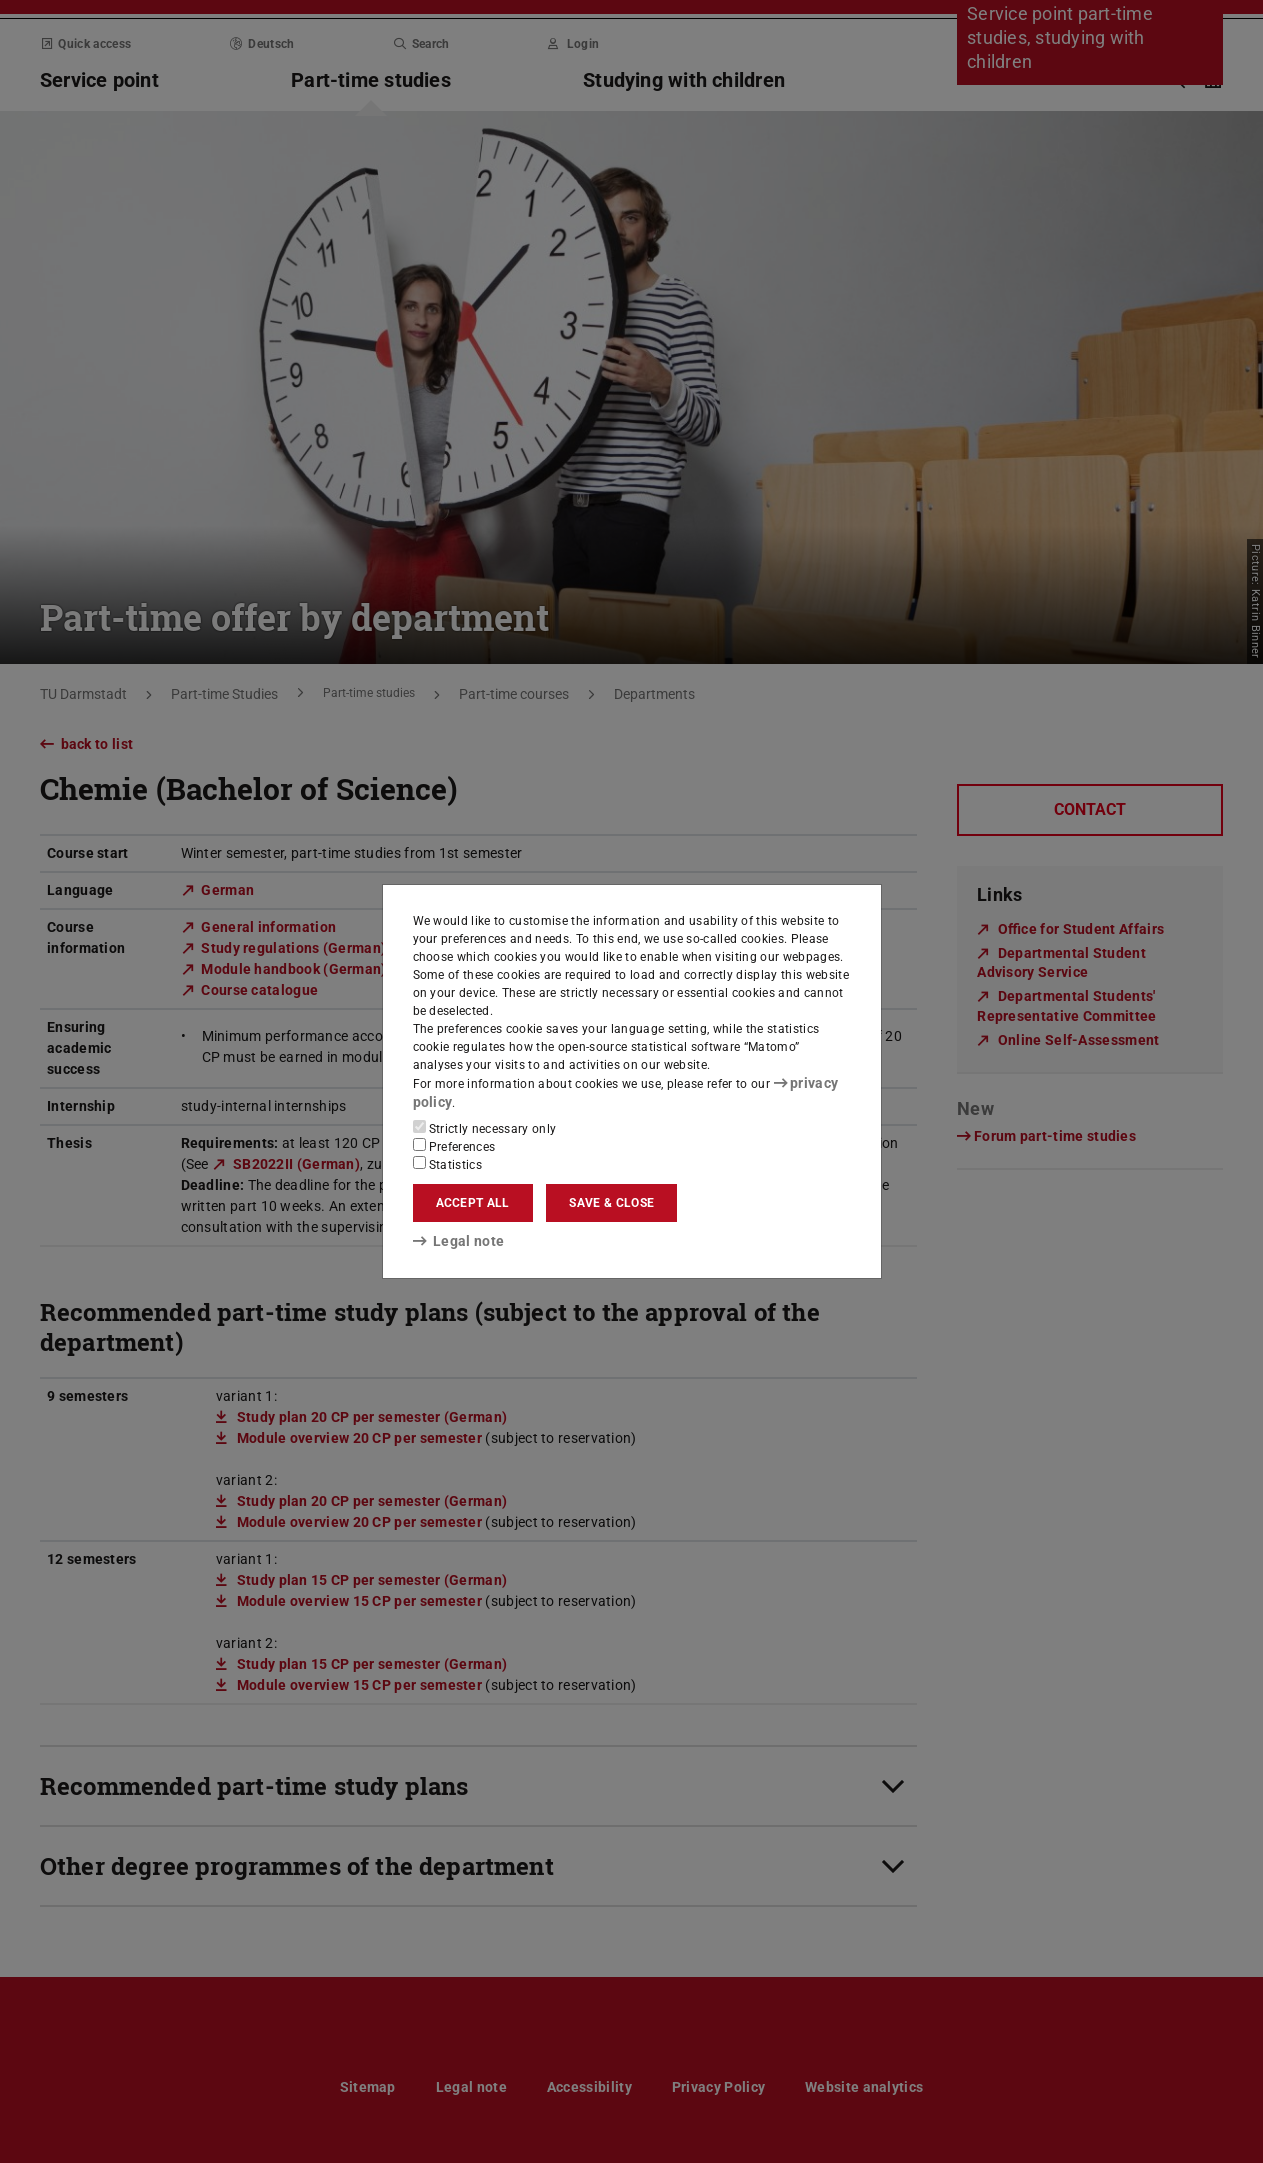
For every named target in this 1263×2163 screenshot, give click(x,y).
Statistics (448, 1163)
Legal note (452, 1240)
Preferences (454, 1145)
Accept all (473, 1202)
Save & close (611, 1202)
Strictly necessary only (485, 1127)
